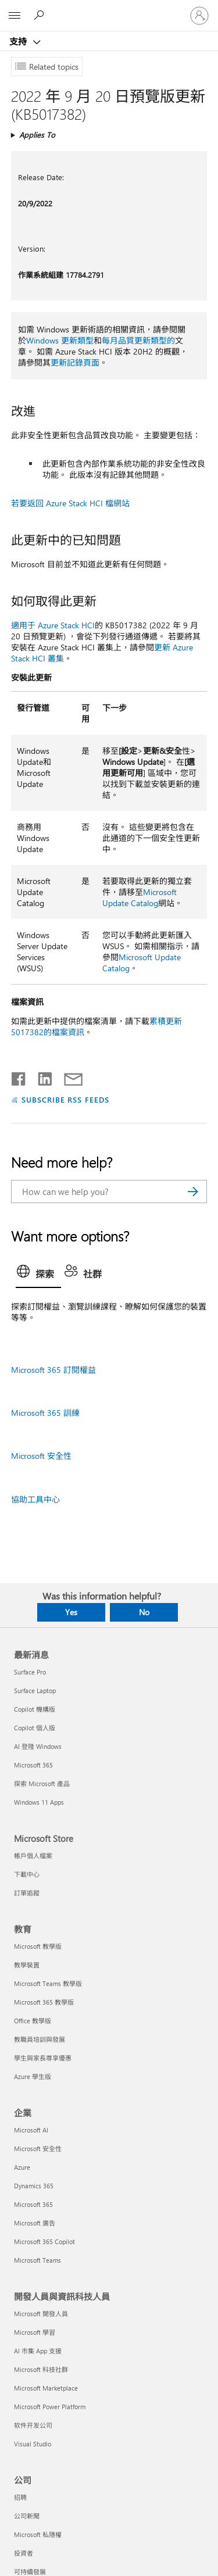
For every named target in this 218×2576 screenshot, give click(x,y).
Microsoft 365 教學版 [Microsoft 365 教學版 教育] (44, 2002)
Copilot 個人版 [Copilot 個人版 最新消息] (34, 1727)
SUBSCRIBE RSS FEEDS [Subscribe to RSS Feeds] (66, 1099)
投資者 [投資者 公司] (23, 2553)
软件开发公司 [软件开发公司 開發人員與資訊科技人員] (33, 2425)
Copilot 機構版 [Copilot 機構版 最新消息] (34, 1709)
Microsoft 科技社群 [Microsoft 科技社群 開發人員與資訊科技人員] (41, 2369)
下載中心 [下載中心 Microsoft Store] (27, 1874)
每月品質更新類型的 (138, 340)
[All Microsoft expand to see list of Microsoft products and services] (14, 16)
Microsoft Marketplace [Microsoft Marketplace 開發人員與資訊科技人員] (46, 2388)
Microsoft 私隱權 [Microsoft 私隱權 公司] (38, 2534)
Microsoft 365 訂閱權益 (53, 1369)
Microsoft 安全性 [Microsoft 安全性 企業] (38, 2148)
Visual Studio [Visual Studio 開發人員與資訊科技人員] (32, 2443)
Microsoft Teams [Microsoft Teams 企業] (37, 2260)
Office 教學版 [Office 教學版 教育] (32, 2020)
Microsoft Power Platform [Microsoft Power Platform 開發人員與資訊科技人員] (49, 2406)
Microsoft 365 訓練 (45, 1412)
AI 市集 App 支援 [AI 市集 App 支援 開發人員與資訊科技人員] (38, 2350)
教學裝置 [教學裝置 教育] (27, 1964)
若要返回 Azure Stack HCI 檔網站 (70, 503)
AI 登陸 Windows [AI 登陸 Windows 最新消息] (38, 1746)
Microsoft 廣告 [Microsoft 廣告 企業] (34, 2223)
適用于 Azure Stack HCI (53, 625)
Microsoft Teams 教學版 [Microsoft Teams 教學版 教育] (48, 1983)
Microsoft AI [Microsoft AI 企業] (31, 2130)
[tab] (38, 1274)
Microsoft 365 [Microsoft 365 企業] (33, 2204)
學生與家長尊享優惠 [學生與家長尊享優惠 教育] (43, 2057)
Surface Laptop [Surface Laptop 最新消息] (35, 1690)
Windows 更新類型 (60, 340)
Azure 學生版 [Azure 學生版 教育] (32, 2076)
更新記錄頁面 (75, 362)
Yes (71, 1612)
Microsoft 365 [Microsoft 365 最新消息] (33, 1765)
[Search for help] (41, 15)
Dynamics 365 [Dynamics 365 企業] (33, 2185)
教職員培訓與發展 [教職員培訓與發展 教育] (39, 2039)
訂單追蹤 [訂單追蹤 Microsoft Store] (27, 1892)
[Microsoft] (108, 9)
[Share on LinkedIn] (40, 1076)
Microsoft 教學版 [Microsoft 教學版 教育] (38, 1946)
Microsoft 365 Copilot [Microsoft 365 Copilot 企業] (44, 2241)
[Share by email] (68, 1076)
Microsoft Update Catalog (139, 897)
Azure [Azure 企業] (22, 2167)
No (144, 1612)
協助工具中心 (35, 1499)
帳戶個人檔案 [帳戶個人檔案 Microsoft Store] (33, 1855)
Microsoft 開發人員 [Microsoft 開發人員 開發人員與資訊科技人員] (41, 2313)
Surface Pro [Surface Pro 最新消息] (30, 1672)
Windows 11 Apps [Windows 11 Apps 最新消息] (39, 1802)
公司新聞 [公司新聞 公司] (27, 2515)
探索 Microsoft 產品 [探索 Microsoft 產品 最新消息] (42, 1783)
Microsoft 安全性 (41, 1455)
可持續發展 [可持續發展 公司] (30, 2571)
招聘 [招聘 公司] (20, 2497)
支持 (19, 41)
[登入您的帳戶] (199, 16)
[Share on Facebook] (19, 1076)
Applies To (37, 134)
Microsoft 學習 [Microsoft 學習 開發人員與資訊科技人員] (34, 2332)
